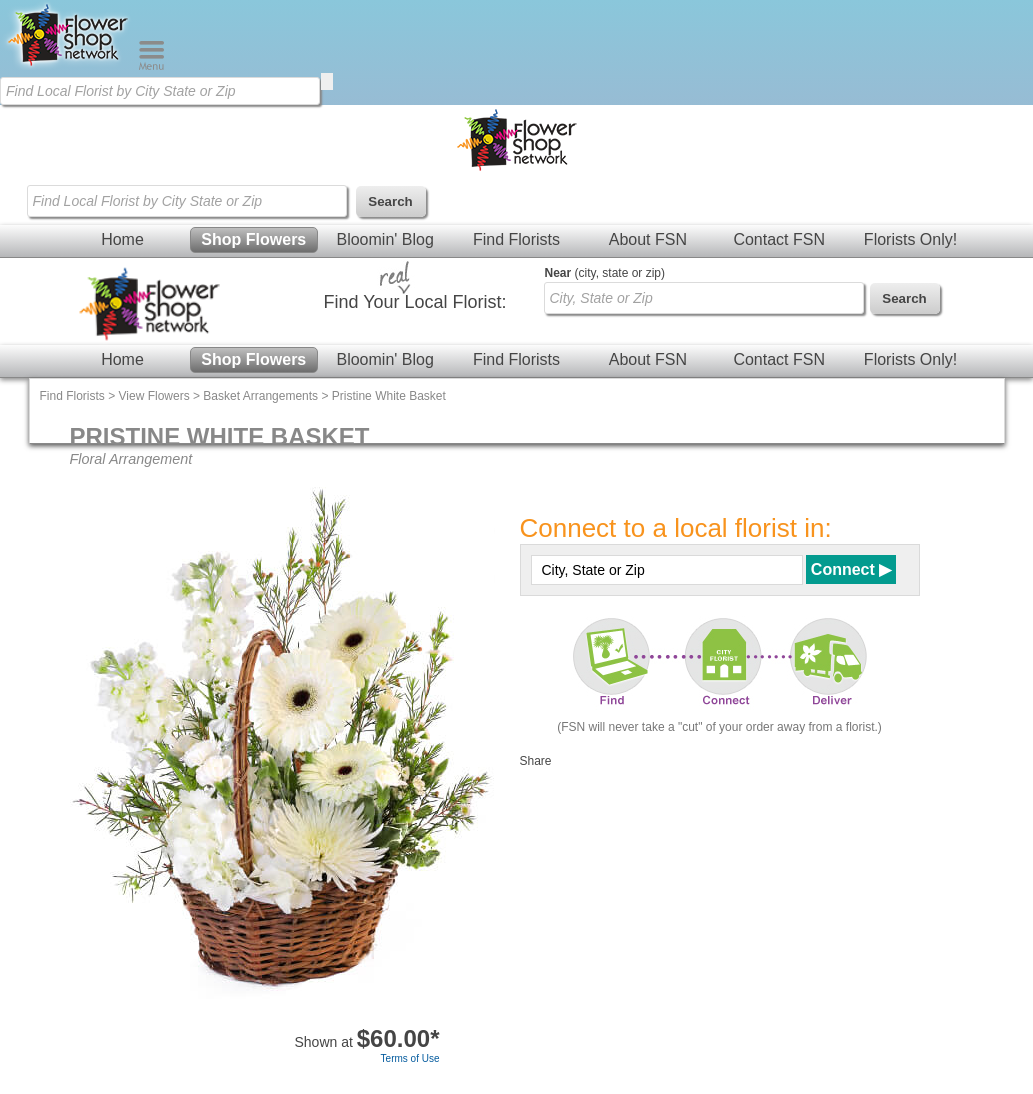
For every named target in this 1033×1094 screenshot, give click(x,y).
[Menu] (151, 66)
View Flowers (154, 396)
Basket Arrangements (260, 396)
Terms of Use (410, 1058)
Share (536, 761)
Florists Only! (910, 239)
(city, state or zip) (605, 273)
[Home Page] (69, 66)
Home (122, 239)
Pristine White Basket (389, 396)
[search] (327, 81)
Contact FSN (779, 239)
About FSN (648, 239)
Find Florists (516, 239)
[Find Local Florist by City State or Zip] (160, 91)
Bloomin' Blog (384, 239)
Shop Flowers (253, 239)
